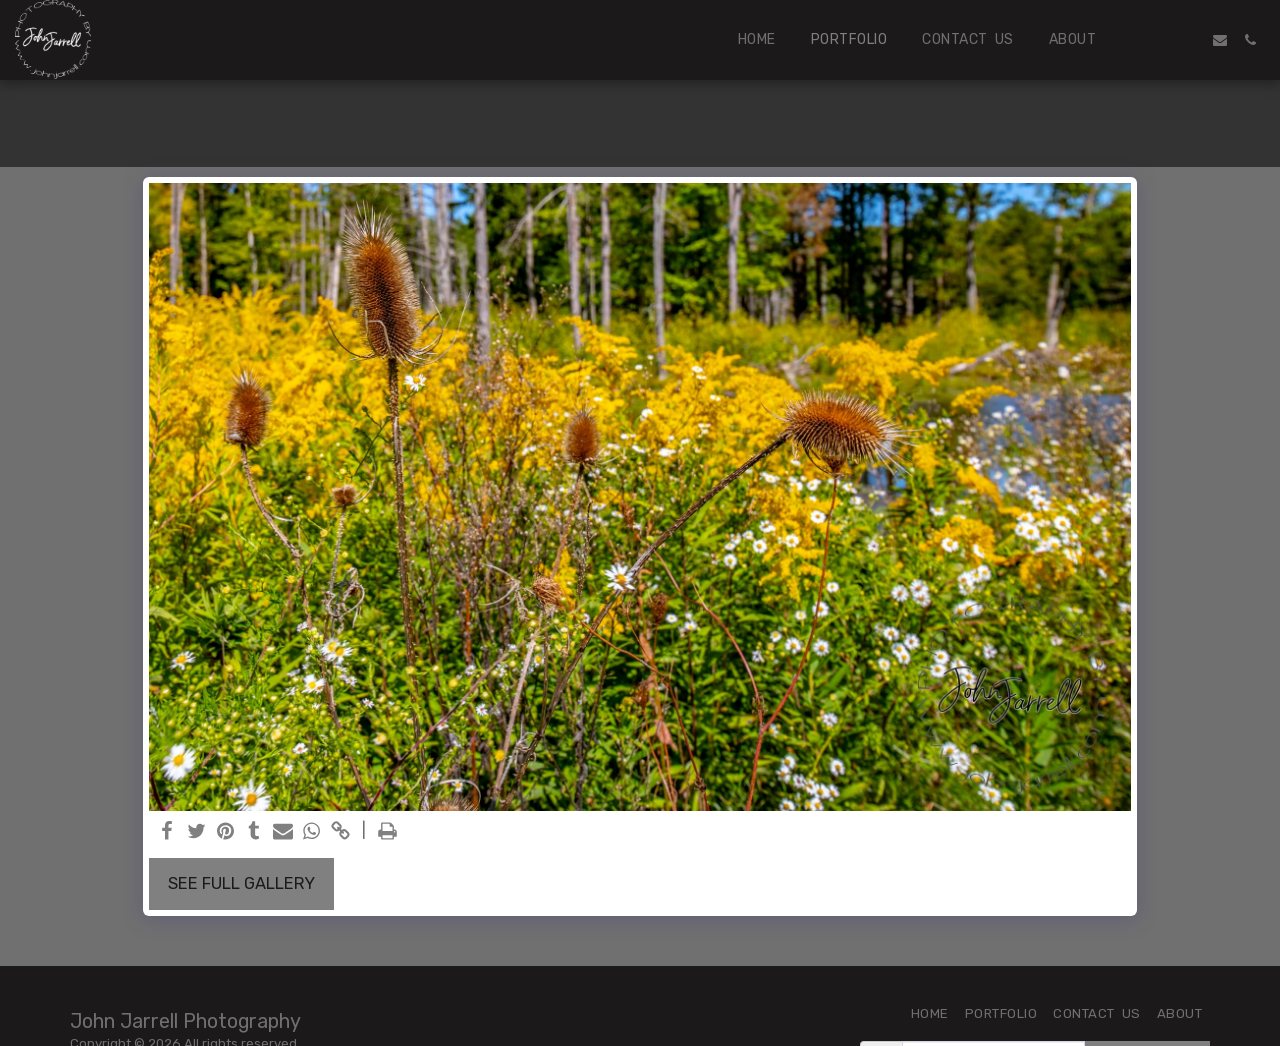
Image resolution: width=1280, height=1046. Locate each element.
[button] (1160, 40)
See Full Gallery (241, 883)
